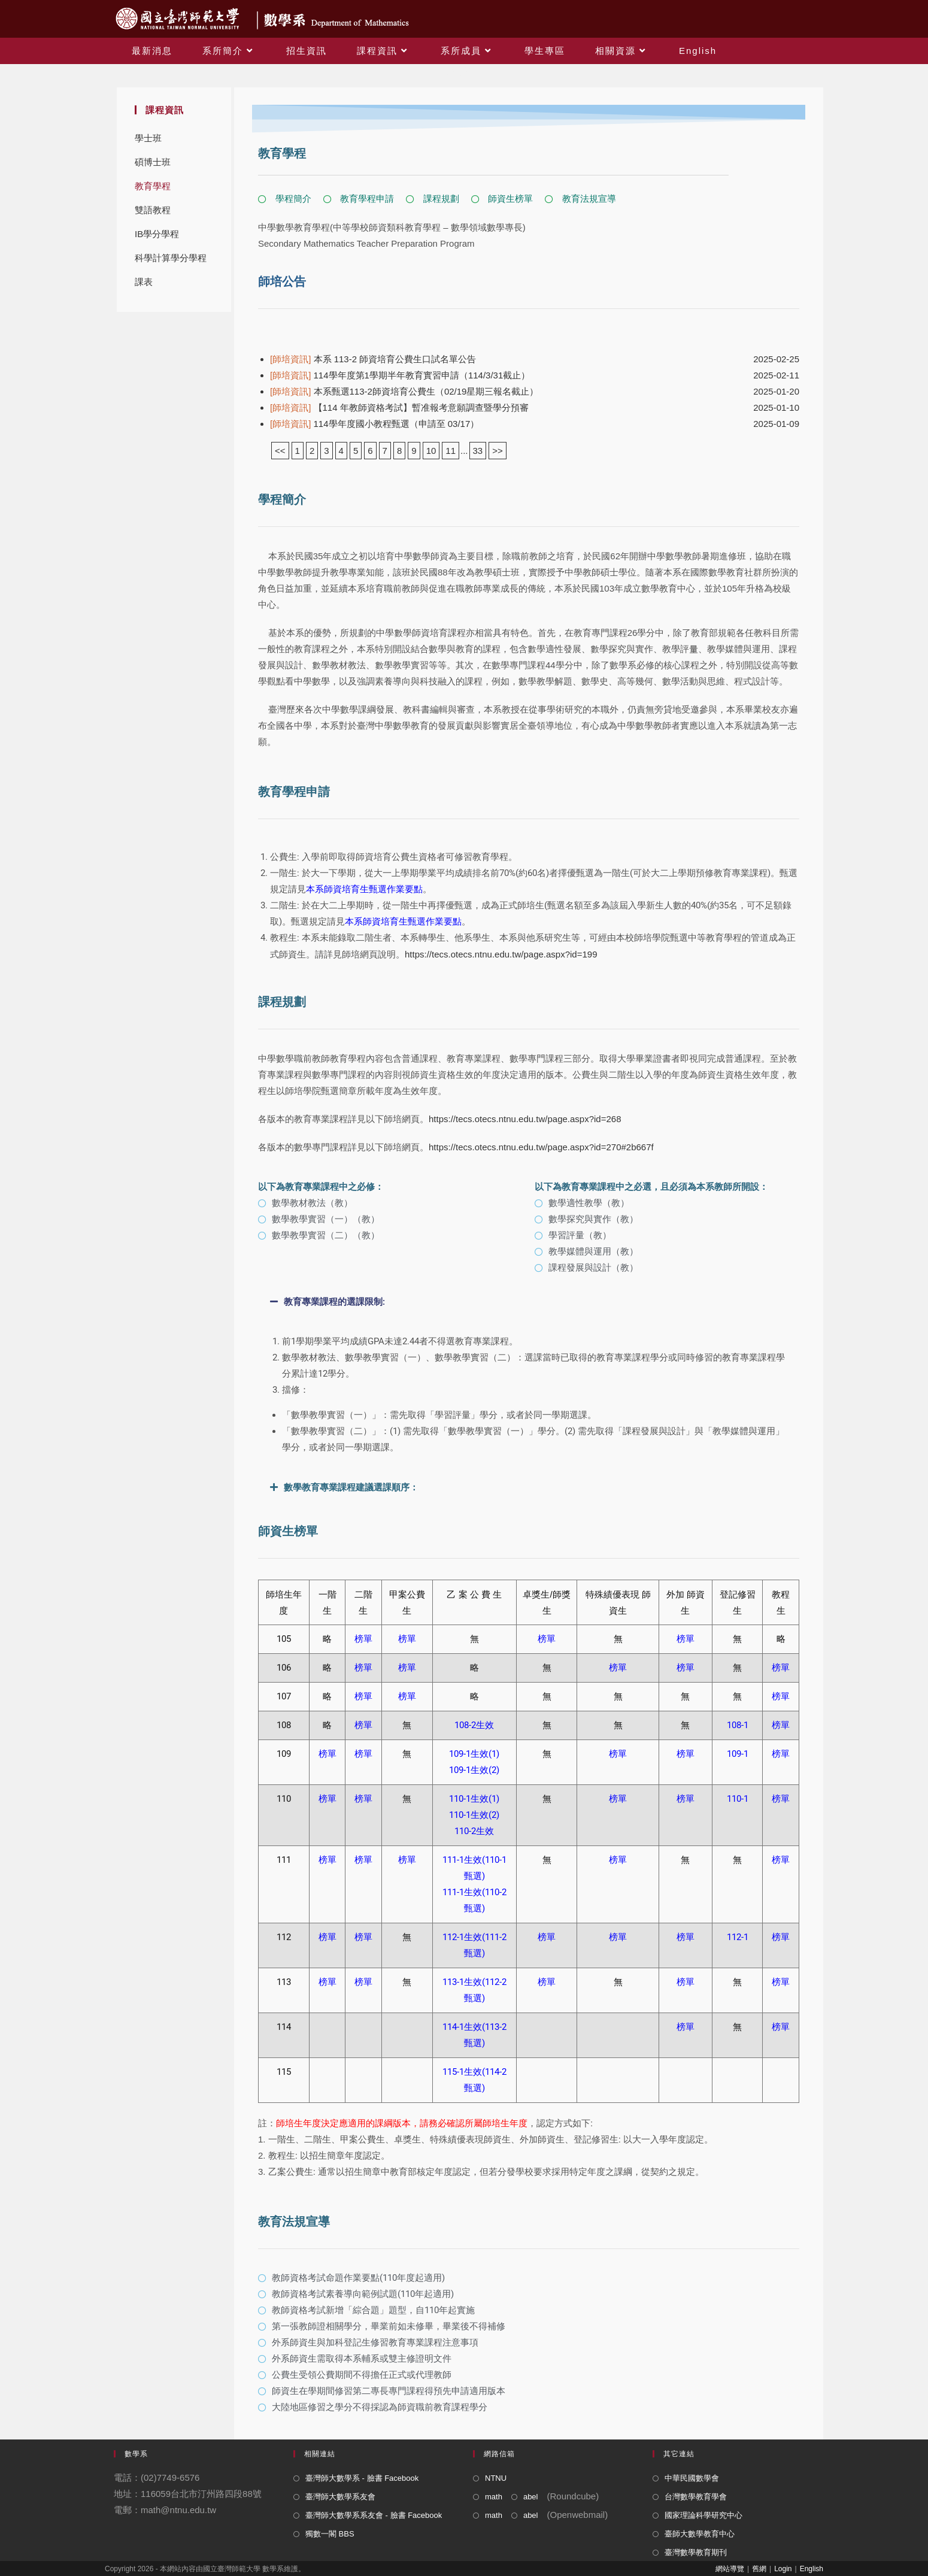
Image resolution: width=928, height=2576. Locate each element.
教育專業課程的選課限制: (334, 1301)
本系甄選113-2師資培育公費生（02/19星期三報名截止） (404, 391)
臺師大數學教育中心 (700, 2533)
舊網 (759, 2569)
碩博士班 (153, 162)
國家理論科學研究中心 (703, 2515)
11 (450, 451)
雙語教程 (153, 210)
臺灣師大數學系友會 (340, 2496)
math (493, 2496)
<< (280, 451)
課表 (144, 282)
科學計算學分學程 (171, 258)
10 (431, 451)
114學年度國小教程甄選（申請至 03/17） (374, 424)
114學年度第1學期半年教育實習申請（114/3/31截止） (400, 375)
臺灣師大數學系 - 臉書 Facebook (361, 2478)
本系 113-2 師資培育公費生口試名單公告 (373, 359)
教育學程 (153, 186)
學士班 (148, 138)
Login (782, 2569)
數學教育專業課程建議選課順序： (351, 1487)
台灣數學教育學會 (696, 2496)
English (811, 2569)
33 (478, 451)
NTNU (496, 2478)
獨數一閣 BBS (329, 2533)
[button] (528, 1302)
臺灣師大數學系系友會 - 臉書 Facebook (373, 2515)
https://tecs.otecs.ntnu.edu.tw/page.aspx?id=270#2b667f (541, 1147)
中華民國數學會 (692, 2478)
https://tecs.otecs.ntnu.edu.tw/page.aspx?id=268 (525, 1119)
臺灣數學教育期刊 (696, 2552)
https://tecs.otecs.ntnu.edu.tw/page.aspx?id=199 (501, 954)
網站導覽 (729, 2569)
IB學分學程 (157, 234)
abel (530, 2496)
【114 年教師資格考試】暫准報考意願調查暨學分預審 (399, 407)
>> (497, 451)
